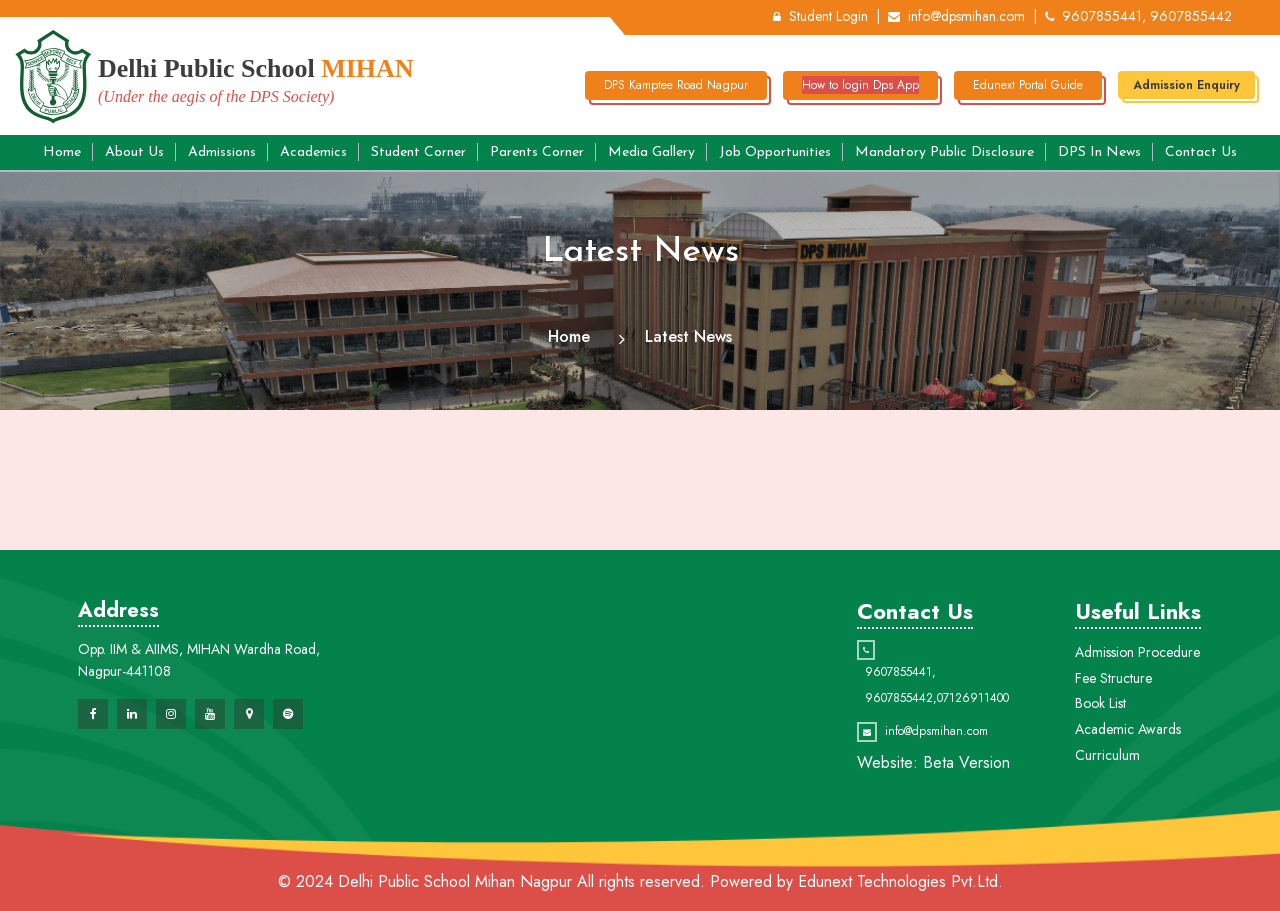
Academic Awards (1128, 729)
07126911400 (973, 698)
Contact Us (1201, 152)
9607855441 (898, 672)
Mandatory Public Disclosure (944, 152)
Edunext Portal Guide (1028, 85)
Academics (313, 152)
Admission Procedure (1137, 652)
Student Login (820, 16)
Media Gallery (651, 152)
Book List (1100, 703)
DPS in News (1099, 152)
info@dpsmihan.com (956, 16)
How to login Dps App (860, 85)
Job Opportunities (775, 152)
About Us (134, 152)
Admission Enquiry (1186, 85)
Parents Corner (537, 152)
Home (62, 152)
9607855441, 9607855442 (1138, 16)
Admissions (222, 152)
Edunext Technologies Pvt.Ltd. (900, 881)
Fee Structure (1113, 678)
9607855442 (899, 698)
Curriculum (1107, 755)
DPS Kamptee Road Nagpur (676, 85)
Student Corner (418, 152)
